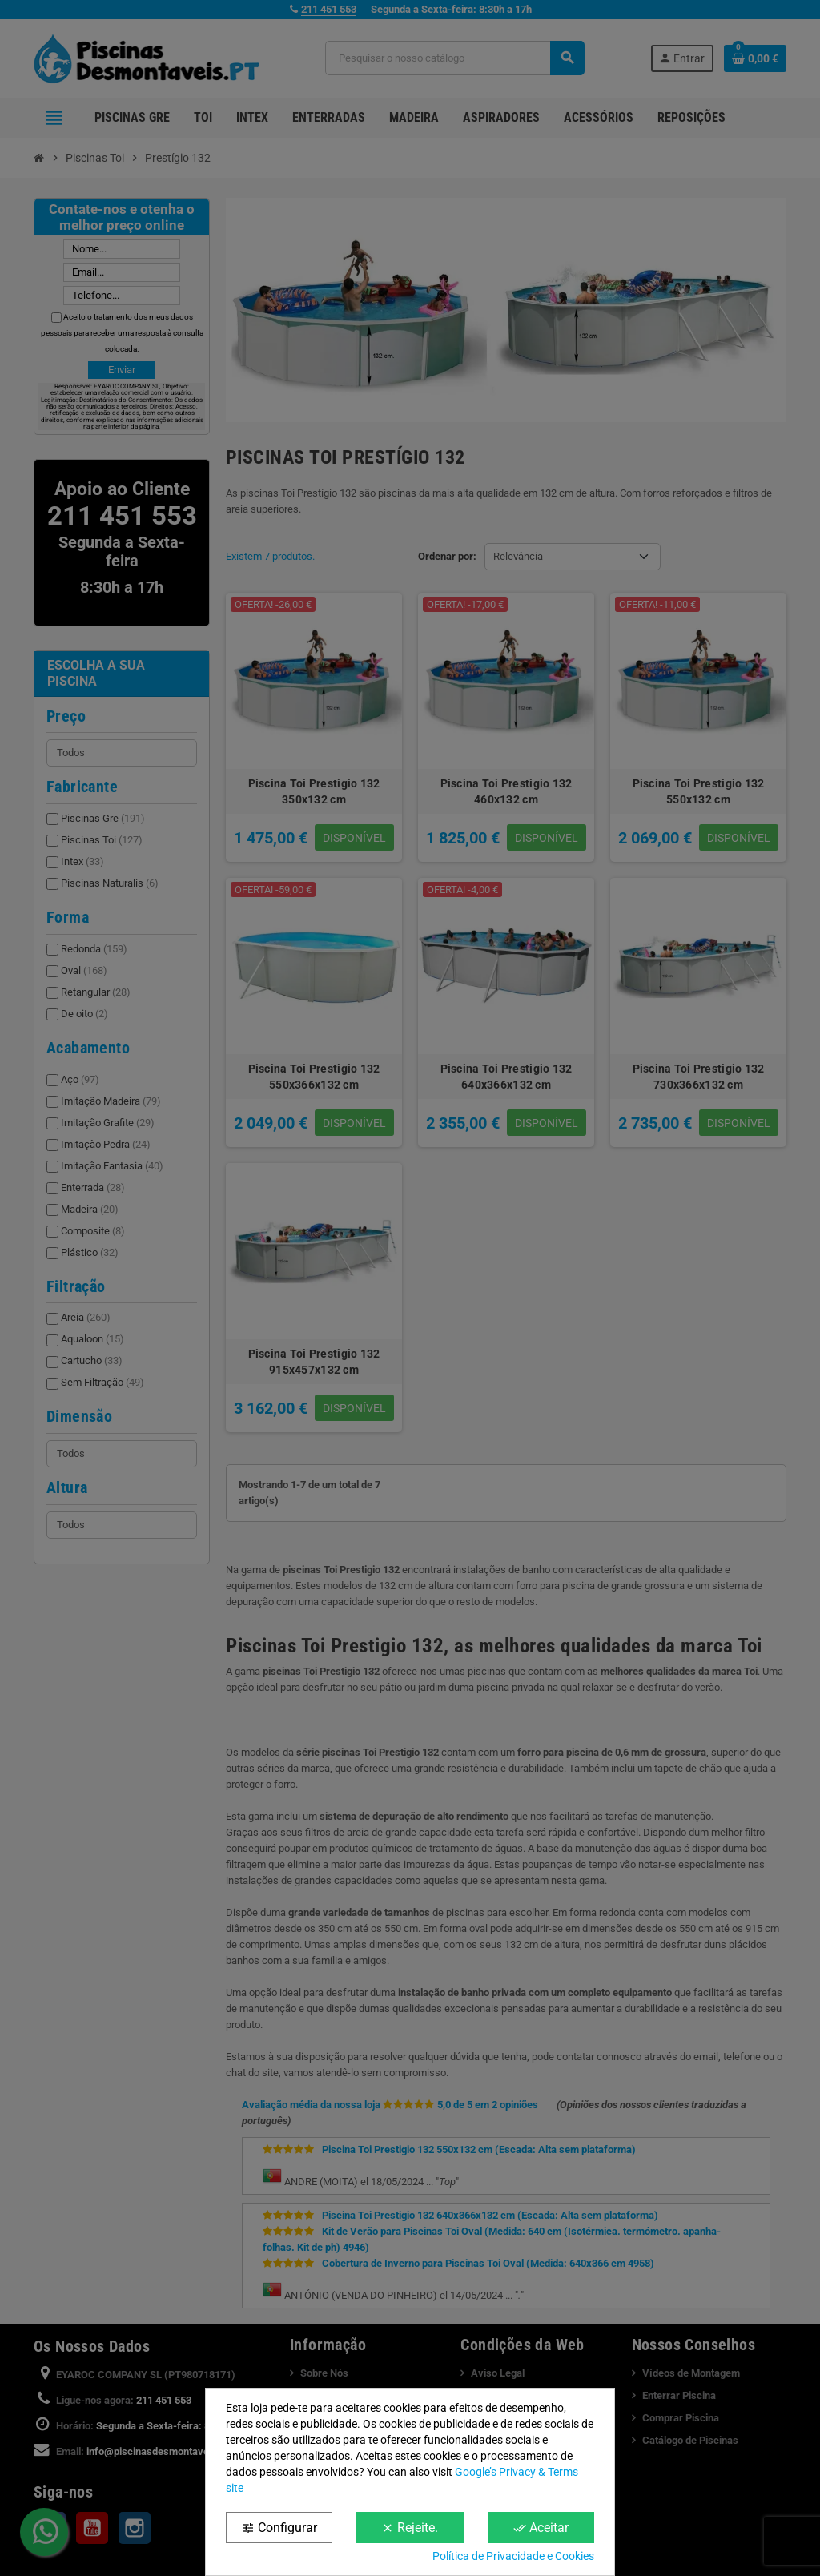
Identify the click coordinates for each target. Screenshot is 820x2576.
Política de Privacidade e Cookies (513, 2556)
